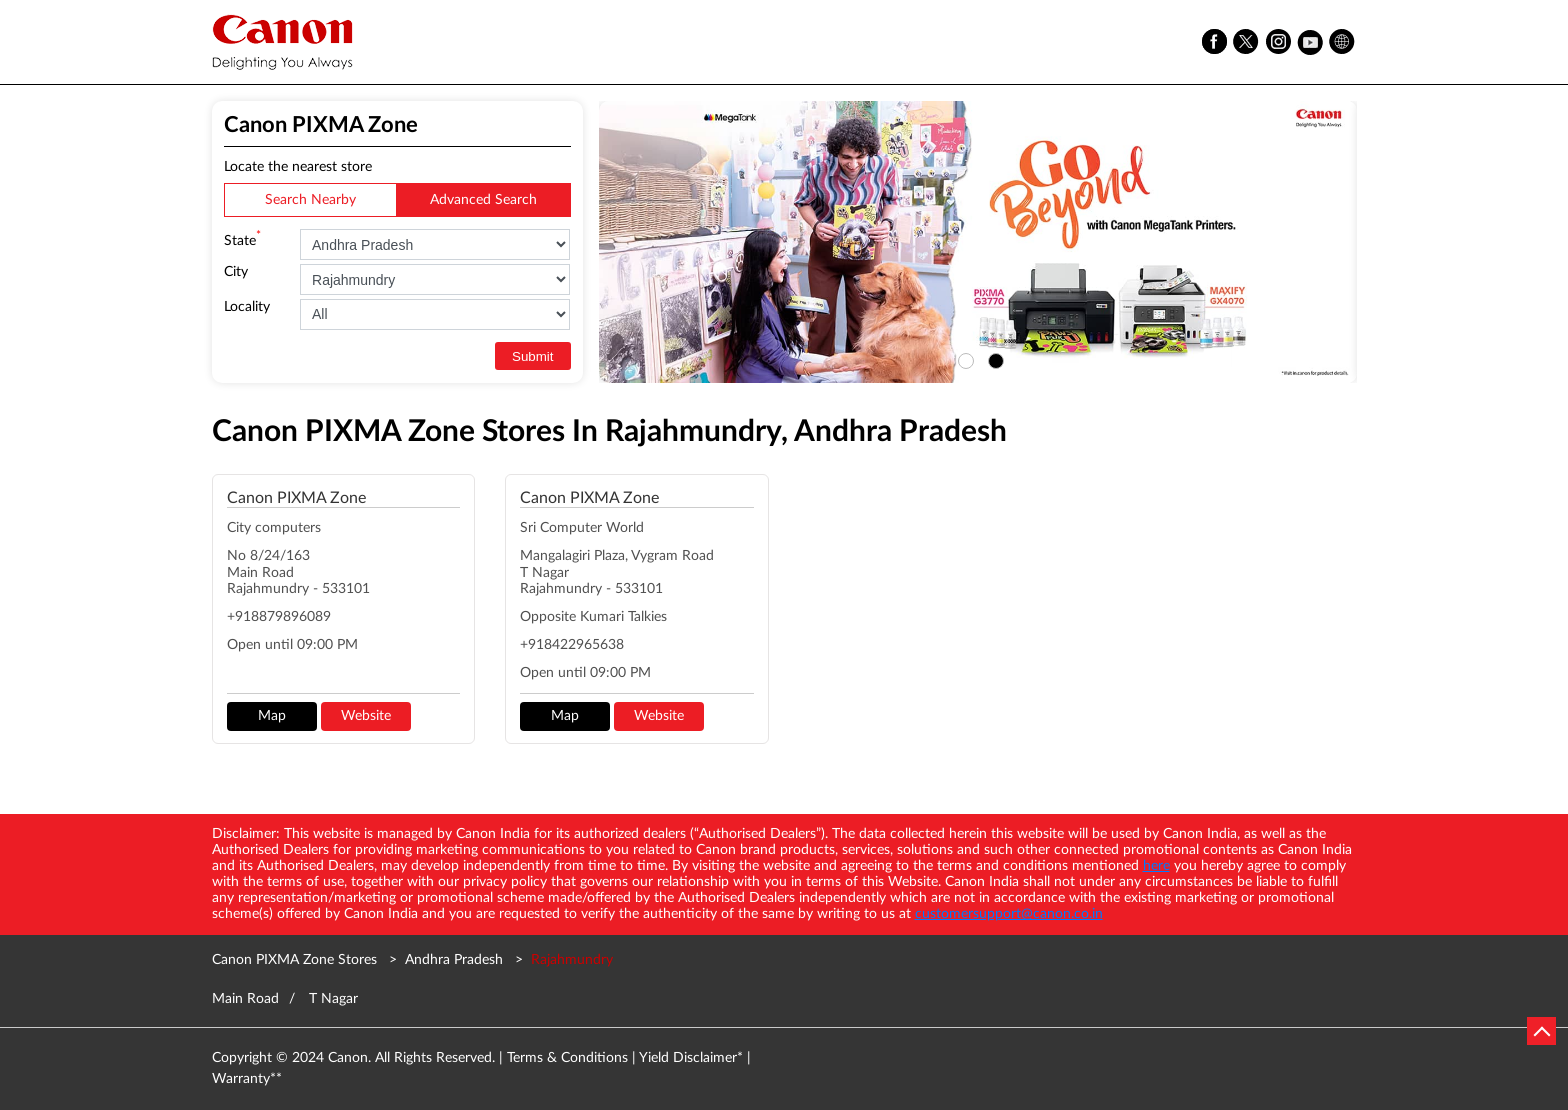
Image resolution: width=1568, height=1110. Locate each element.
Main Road (245, 999)
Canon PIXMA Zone (296, 498)
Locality (247, 307)
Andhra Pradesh (454, 960)
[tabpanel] (978, 242)
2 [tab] (993, 358)
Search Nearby (310, 200)
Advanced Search (483, 200)
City (236, 272)
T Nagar (333, 999)
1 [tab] (963, 358)
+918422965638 (572, 645)
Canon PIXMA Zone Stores (296, 960)
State (242, 239)
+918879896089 (279, 617)
